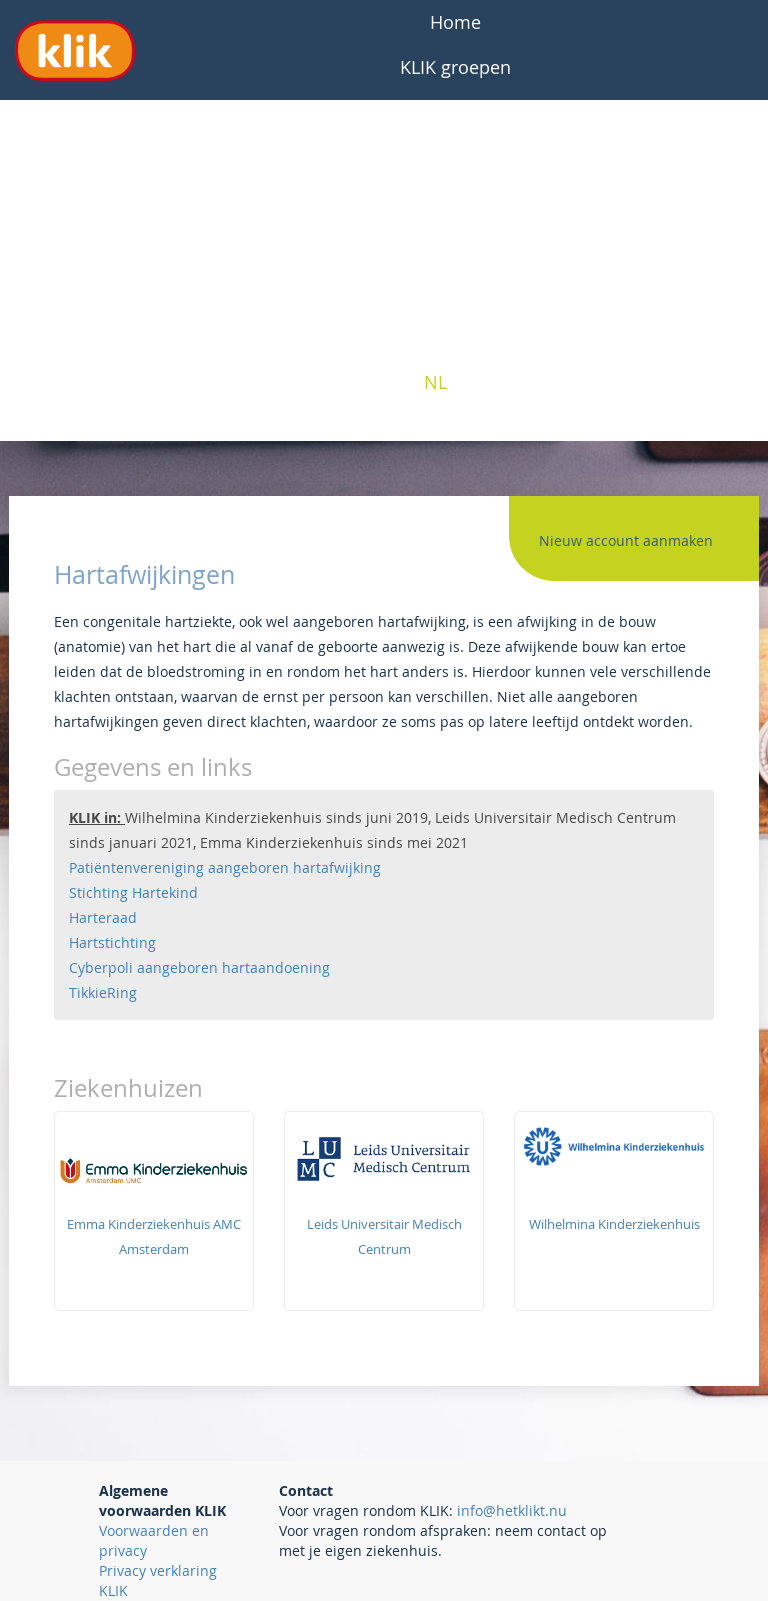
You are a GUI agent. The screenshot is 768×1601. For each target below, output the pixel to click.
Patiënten (456, 202)
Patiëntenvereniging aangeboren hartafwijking (225, 867)
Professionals (456, 247)
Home (455, 22)
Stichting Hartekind (133, 892)
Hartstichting (112, 942)
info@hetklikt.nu (512, 1510)
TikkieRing (103, 992)
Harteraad (103, 917)
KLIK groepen (455, 67)
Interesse (455, 292)
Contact (456, 337)
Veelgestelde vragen (455, 112)
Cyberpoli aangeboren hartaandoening (199, 967)
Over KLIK (455, 157)
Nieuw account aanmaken (626, 540)
